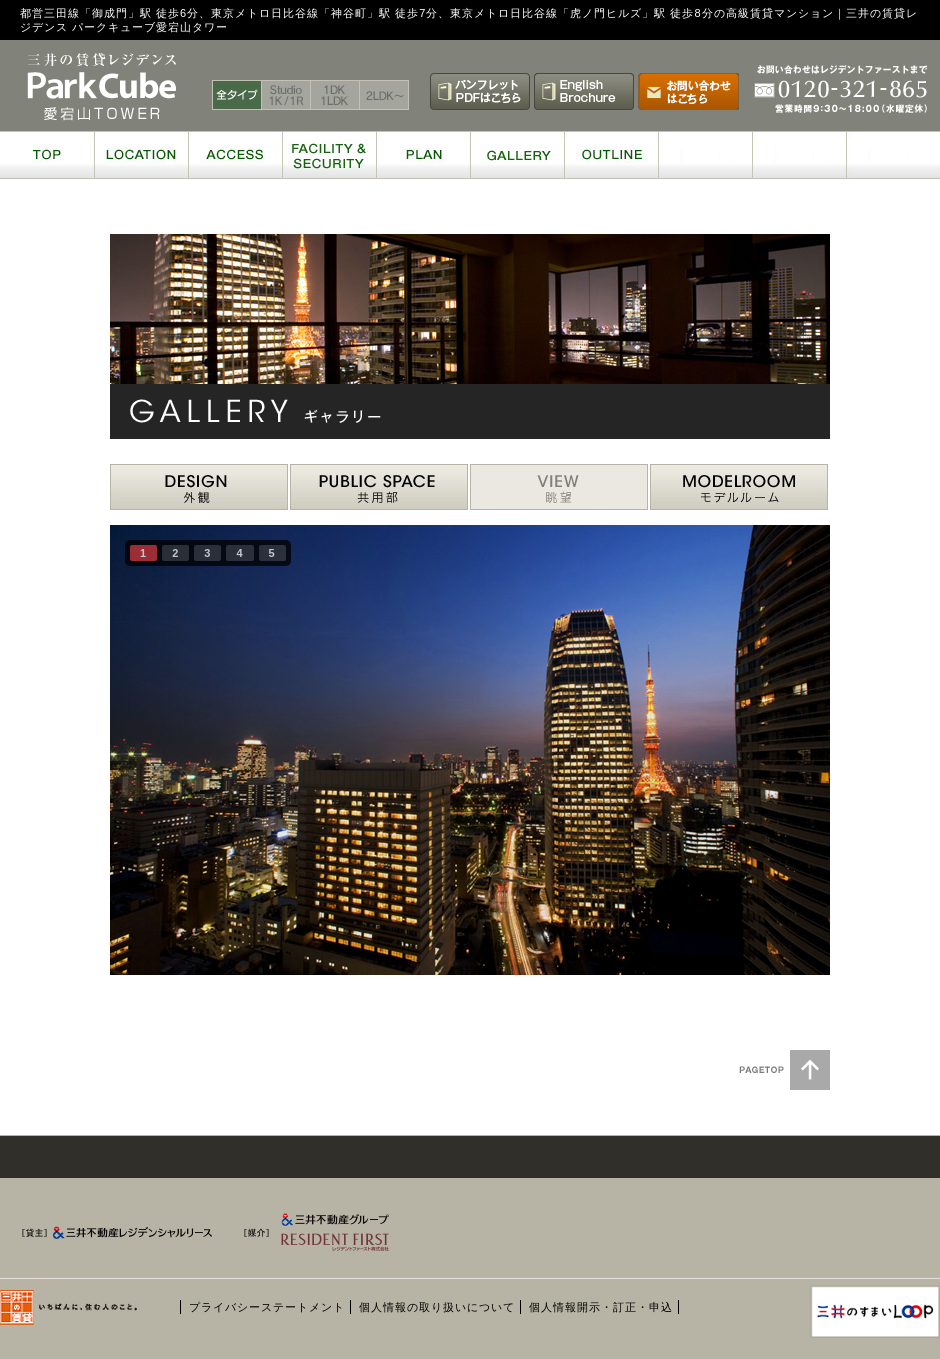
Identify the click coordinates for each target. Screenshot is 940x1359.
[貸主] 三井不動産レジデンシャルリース (125, 1237)
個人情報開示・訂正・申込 (601, 1307)
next (774, 746)
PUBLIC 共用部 (379, 487)
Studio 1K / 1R (286, 95)
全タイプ (237, 95)
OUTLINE (611, 155)
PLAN (423, 155)
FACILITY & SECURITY (329, 155)
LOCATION (141, 155)
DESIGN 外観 (199, 487)
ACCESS (235, 155)
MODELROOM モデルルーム (739, 487)
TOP (47, 155)
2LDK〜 (384, 95)
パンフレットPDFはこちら (480, 91)
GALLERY (517, 155)
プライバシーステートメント (267, 1307)
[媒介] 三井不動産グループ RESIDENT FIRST (344, 1237)
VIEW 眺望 (559, 487)
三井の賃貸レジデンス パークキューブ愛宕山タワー (102, 87)
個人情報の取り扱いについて (437, 1307)
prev (166, 746)
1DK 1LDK (335, 95)
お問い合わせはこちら (688, 91)
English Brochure (584, 91)
